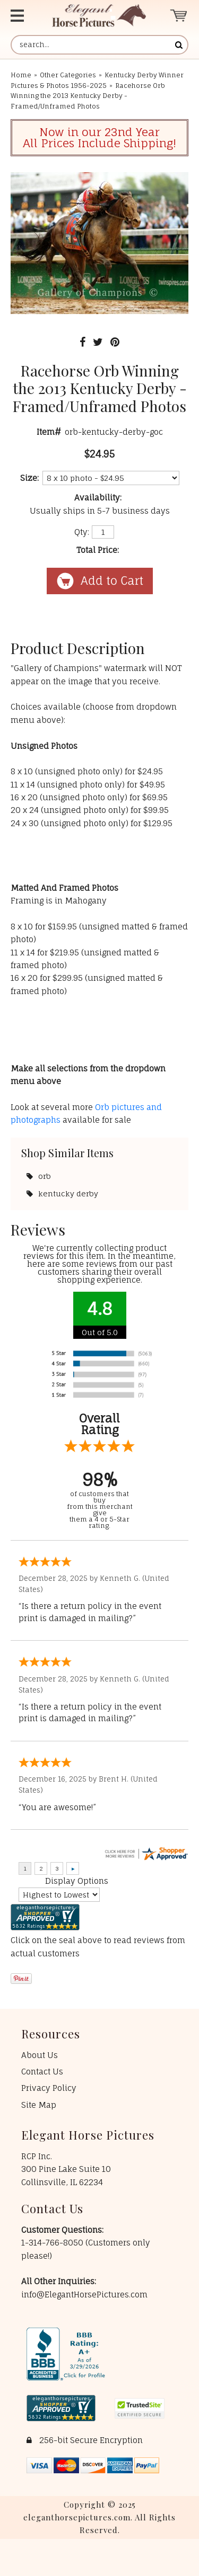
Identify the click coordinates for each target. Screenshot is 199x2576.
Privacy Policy (48, 2088)
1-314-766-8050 (53, 2243)
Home (21, 75)
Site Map (38, 2105)
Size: (29, 478)
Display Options (76, 1881)
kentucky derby (68, 1193)
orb (44, 1175)
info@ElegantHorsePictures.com (84, 2294)
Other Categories (68, 75)
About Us (39, 2055)
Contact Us (42, 2072)
